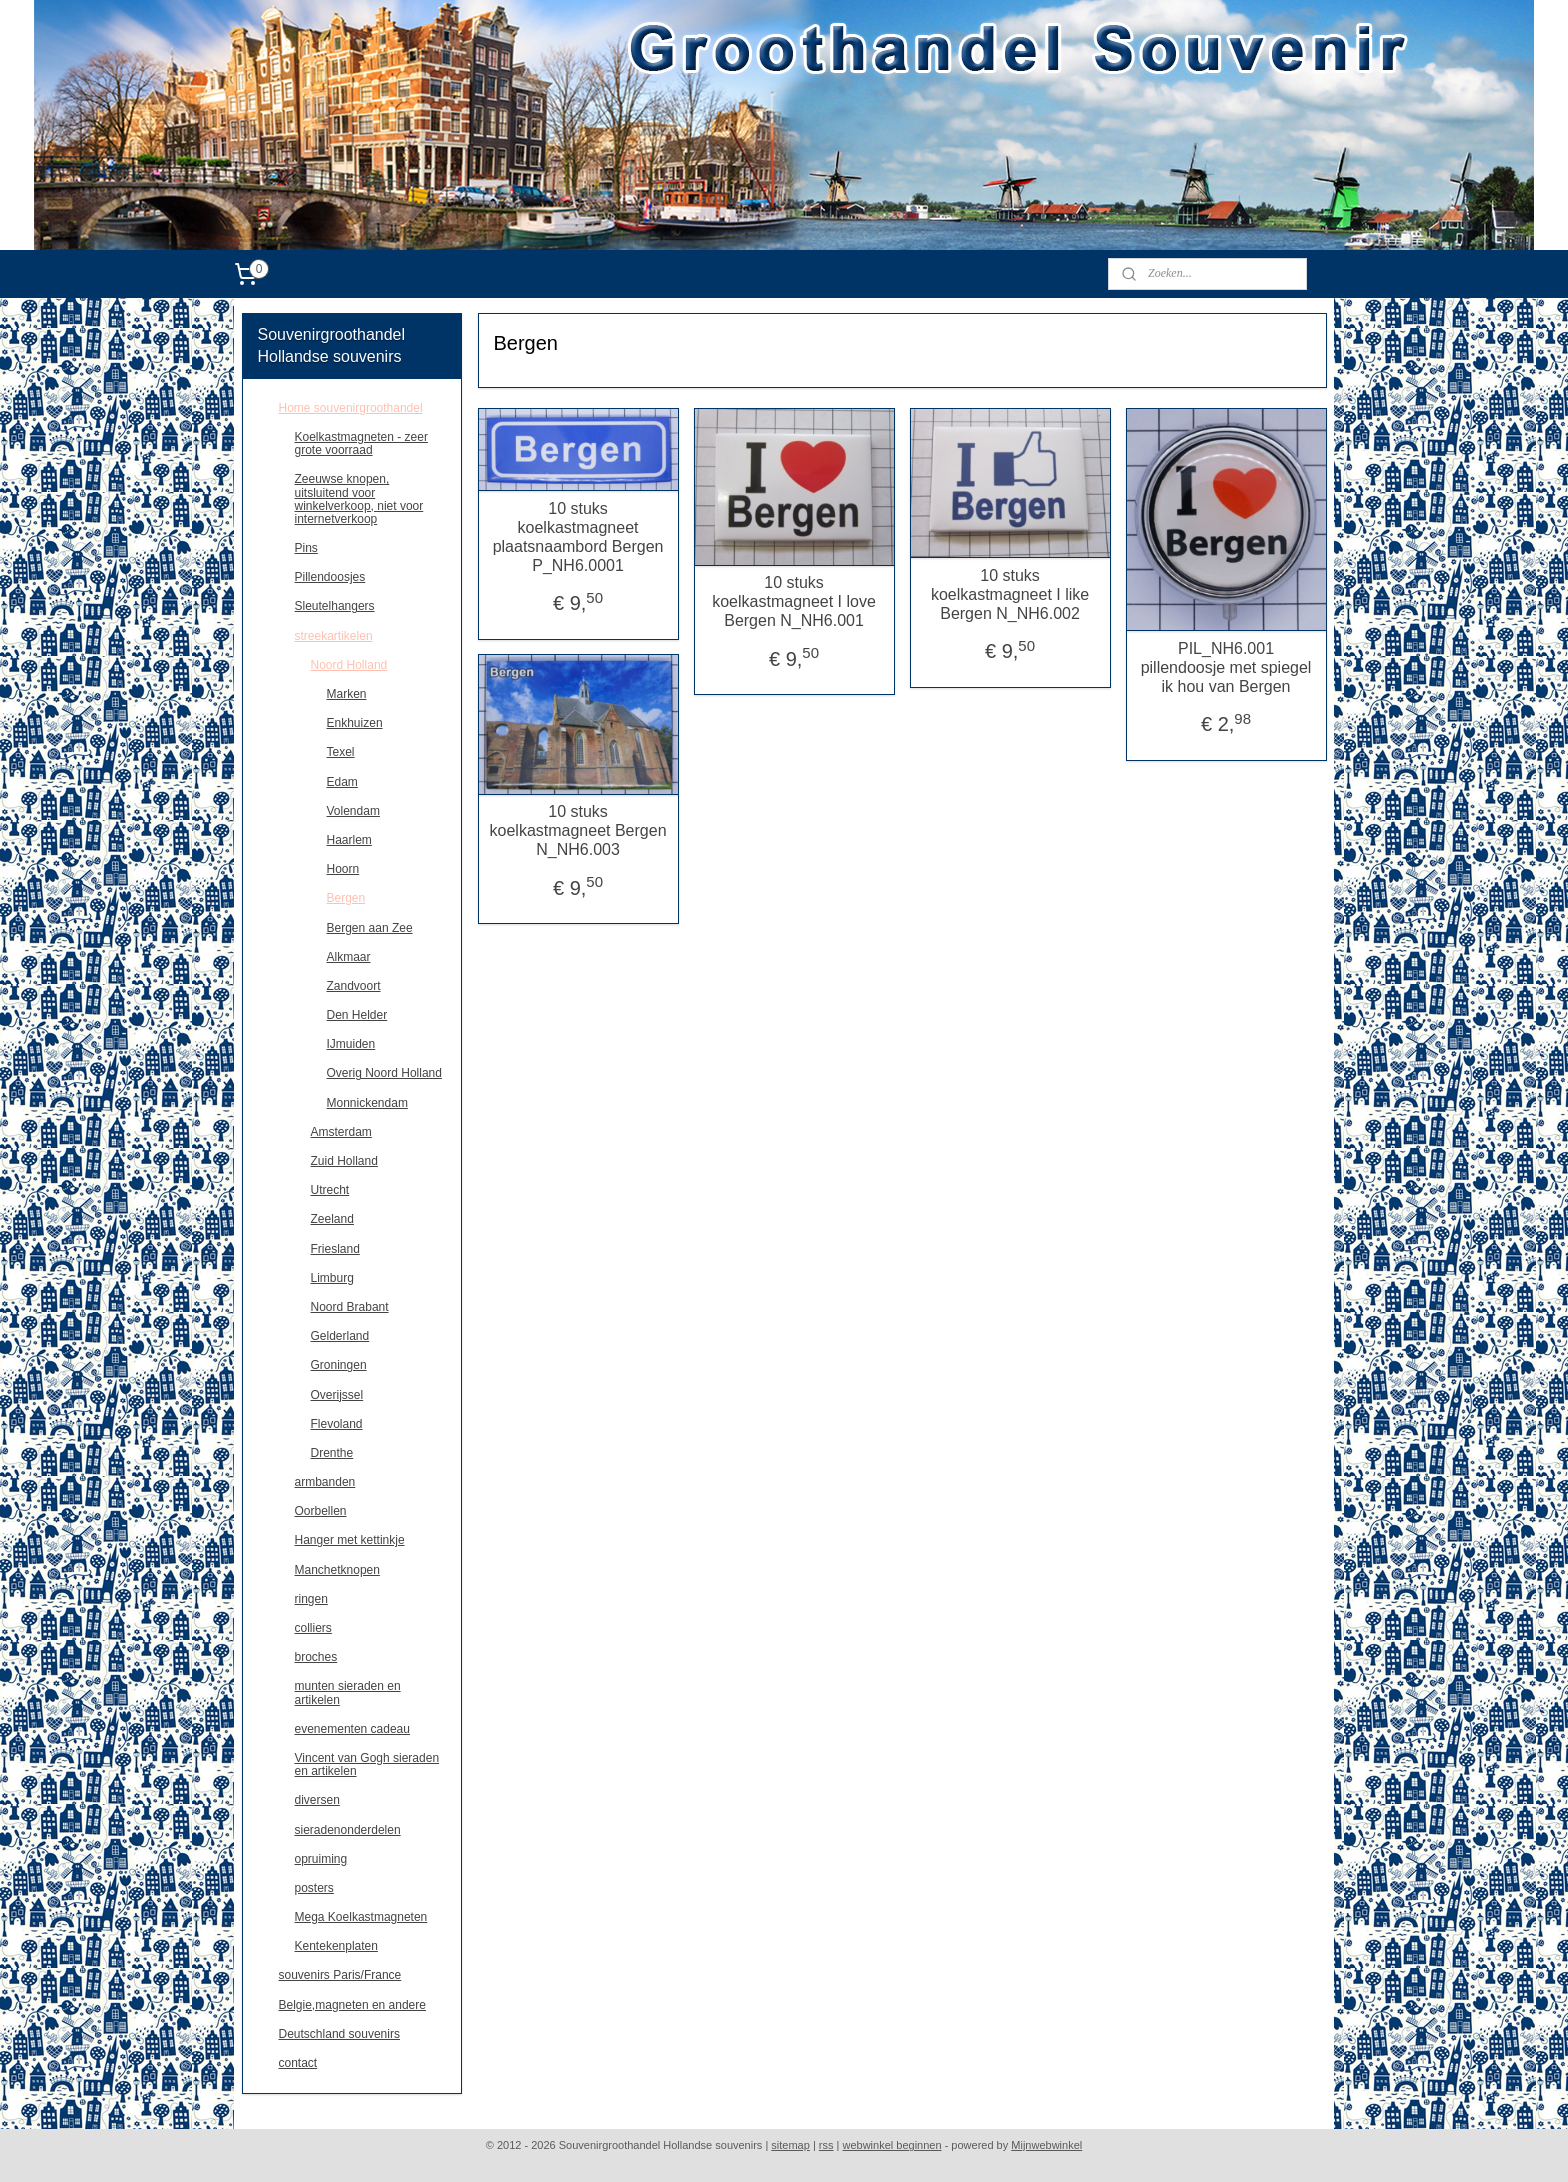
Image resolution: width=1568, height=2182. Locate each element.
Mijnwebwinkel (1046, 2145)
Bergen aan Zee (370, 928)
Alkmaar (349, 957)
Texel (341, 752)
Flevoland (337, 1424)
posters (314, 1888)
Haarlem (349, 840)
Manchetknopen (337, 1570)
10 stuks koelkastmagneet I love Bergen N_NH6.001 (794, 601)
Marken (347, 694)
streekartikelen (334, 636)
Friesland (335, 1249)
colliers (313, 1628)
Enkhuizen (355, 723)
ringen (311, 1599)
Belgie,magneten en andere (352, 2005)
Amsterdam (341, 1132)
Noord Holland (349, 665)
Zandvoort (354, 986)
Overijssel (337, 1395)
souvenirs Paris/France (340, 1975)
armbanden (325, 1482)
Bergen (346, 898)
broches (316, 1657)
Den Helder (357, 1015)
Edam (342, 782)
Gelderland (340, 1336)
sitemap (790, 2145)
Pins (306, 548)
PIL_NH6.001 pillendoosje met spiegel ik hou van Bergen (1225, 667)
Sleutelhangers (335, 606)
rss (826, 2145)
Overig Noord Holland (384, 1073)
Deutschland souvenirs (339, 2034)
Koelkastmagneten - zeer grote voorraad (361, 443)
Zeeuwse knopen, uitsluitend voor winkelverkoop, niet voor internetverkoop (359, 499)
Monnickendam (367, 1103)
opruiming (321, 1859)
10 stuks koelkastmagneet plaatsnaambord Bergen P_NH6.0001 (577, 537)
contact (298, 2063)
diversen (317, 1800)
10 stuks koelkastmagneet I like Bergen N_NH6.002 (1010, 594)
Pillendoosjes (330, 577)
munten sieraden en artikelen (348, 1692)
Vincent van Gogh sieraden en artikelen (367, 1764)
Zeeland (332, 1219)
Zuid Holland (344, 1161)
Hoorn (343, 869)
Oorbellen (321, 1511)
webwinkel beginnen (892, 2145)
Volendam (353, 811)
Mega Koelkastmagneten (361, 1917)
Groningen (339, 1365)
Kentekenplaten (336, 1946)
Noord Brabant (350, 1307)
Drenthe (332, 1453)
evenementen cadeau (352, 1729)
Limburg (332, 1278)
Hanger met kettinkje (350, 1540)
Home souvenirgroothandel (351, 408)
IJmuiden (351, 1044)
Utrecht (330, 1190)
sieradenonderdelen (348, 1830)
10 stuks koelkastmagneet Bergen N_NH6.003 (577, 830)
